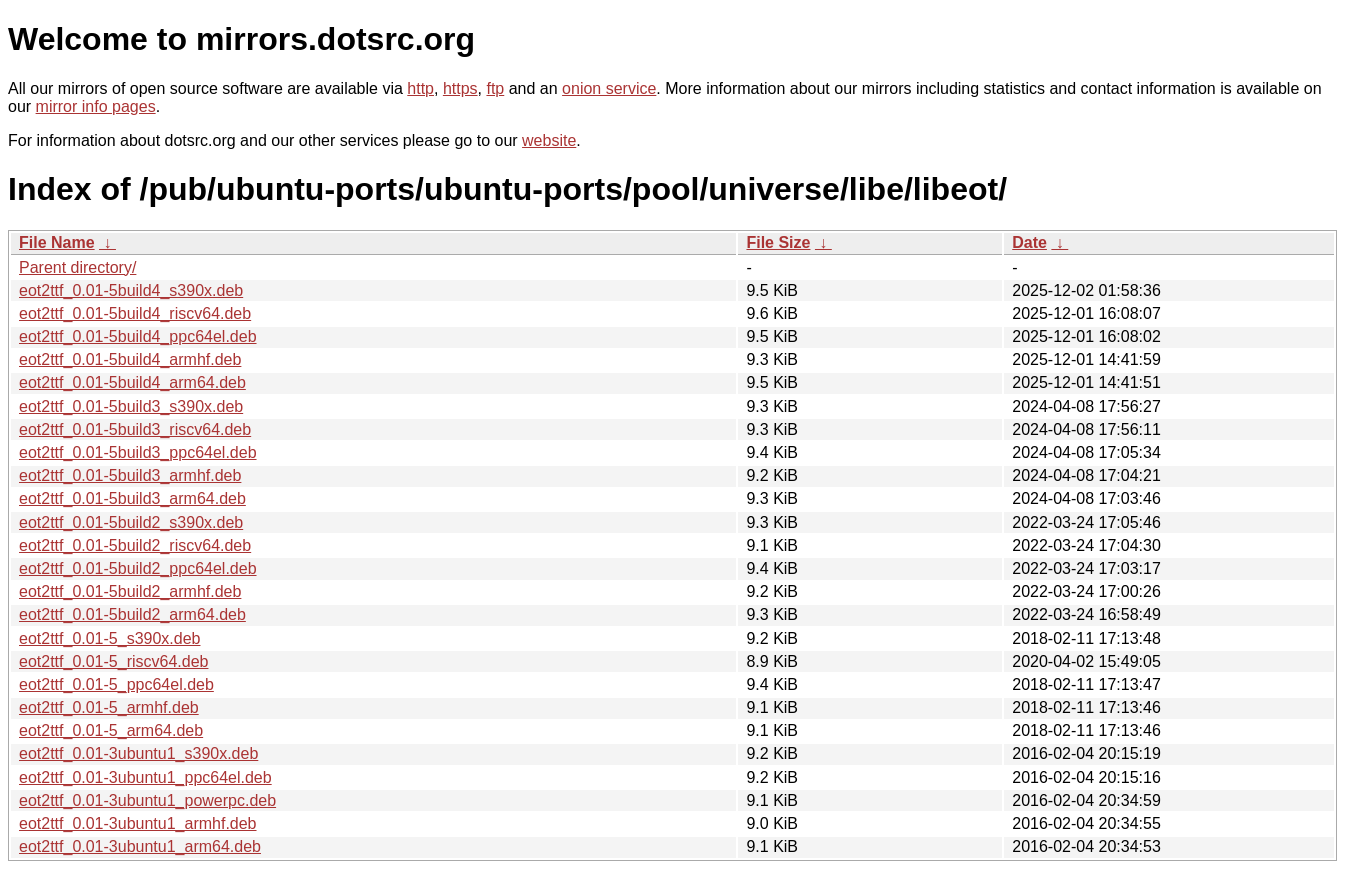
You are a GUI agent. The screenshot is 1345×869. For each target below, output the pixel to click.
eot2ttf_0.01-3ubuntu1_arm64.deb (140, 846)
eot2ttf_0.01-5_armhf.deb (109, 707)
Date (1029, 242)
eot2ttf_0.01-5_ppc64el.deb (116, 684)
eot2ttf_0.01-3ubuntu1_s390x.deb (138, 753)
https (460, 88)
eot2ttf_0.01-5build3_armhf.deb (130, 475)
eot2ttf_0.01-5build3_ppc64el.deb (138, 452)
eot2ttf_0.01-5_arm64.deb (111, 730)
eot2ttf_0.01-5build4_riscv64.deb (135, 313)
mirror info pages (96, 106)
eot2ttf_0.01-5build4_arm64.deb (132, 382)
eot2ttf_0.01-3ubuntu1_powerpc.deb (147, 800)
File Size (778, 242)
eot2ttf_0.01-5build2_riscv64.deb (135, 545)
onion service (609, 88)
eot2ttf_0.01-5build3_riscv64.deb (135, 429)
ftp (495, 88)
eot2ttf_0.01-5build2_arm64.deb (132, 614)
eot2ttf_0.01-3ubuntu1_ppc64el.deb (145, 777)
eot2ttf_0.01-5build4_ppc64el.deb (138, 336)
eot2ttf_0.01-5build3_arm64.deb (132, 498)
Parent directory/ (77, 267)
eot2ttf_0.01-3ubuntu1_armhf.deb (138, 823)
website (549, 140)
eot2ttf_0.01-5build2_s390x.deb (131, 522)
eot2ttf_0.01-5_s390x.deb (109, 638)
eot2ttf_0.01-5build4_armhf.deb (130, 359)
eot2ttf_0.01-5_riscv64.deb (113, 661)
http (420, 88)
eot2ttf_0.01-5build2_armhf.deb (130, 591)
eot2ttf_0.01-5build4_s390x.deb (131, 290)
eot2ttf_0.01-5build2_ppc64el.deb (138, 568)
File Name (57, 242)
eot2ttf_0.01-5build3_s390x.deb (131, 406)
